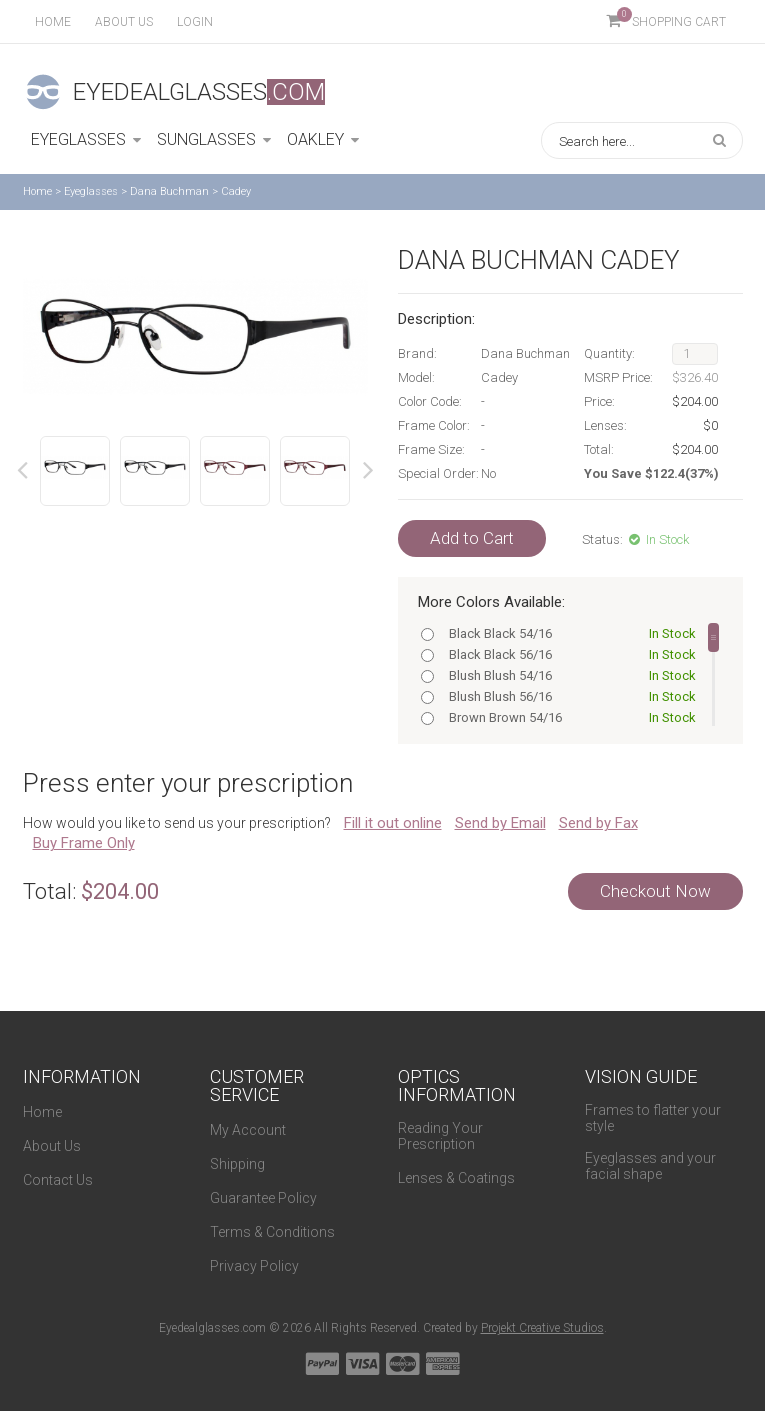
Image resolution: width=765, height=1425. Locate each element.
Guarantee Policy (263, 1198)
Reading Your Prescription (440, 1136)
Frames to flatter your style (653, 1118)
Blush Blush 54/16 (568, 675)
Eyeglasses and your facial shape (650, 1166)
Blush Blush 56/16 (568, 696)
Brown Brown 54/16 (568, 717)
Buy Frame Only (84, 843)
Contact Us (58, 1180)
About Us (52, 1146)
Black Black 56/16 (568, 654)
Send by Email (500, 823)
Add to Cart (472, 538)
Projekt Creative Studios (542, 1328)
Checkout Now (655, 891)
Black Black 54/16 (568, 633)
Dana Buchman (169, 191)
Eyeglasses (91, 191)
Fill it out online (393, 823)
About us (124, 22)
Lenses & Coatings (456, 1178)
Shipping (237, 1164)
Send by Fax (598, 823)
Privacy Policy (254, 1266)
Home (53, 22)
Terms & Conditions (272, 1232)
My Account (248, 1130)
